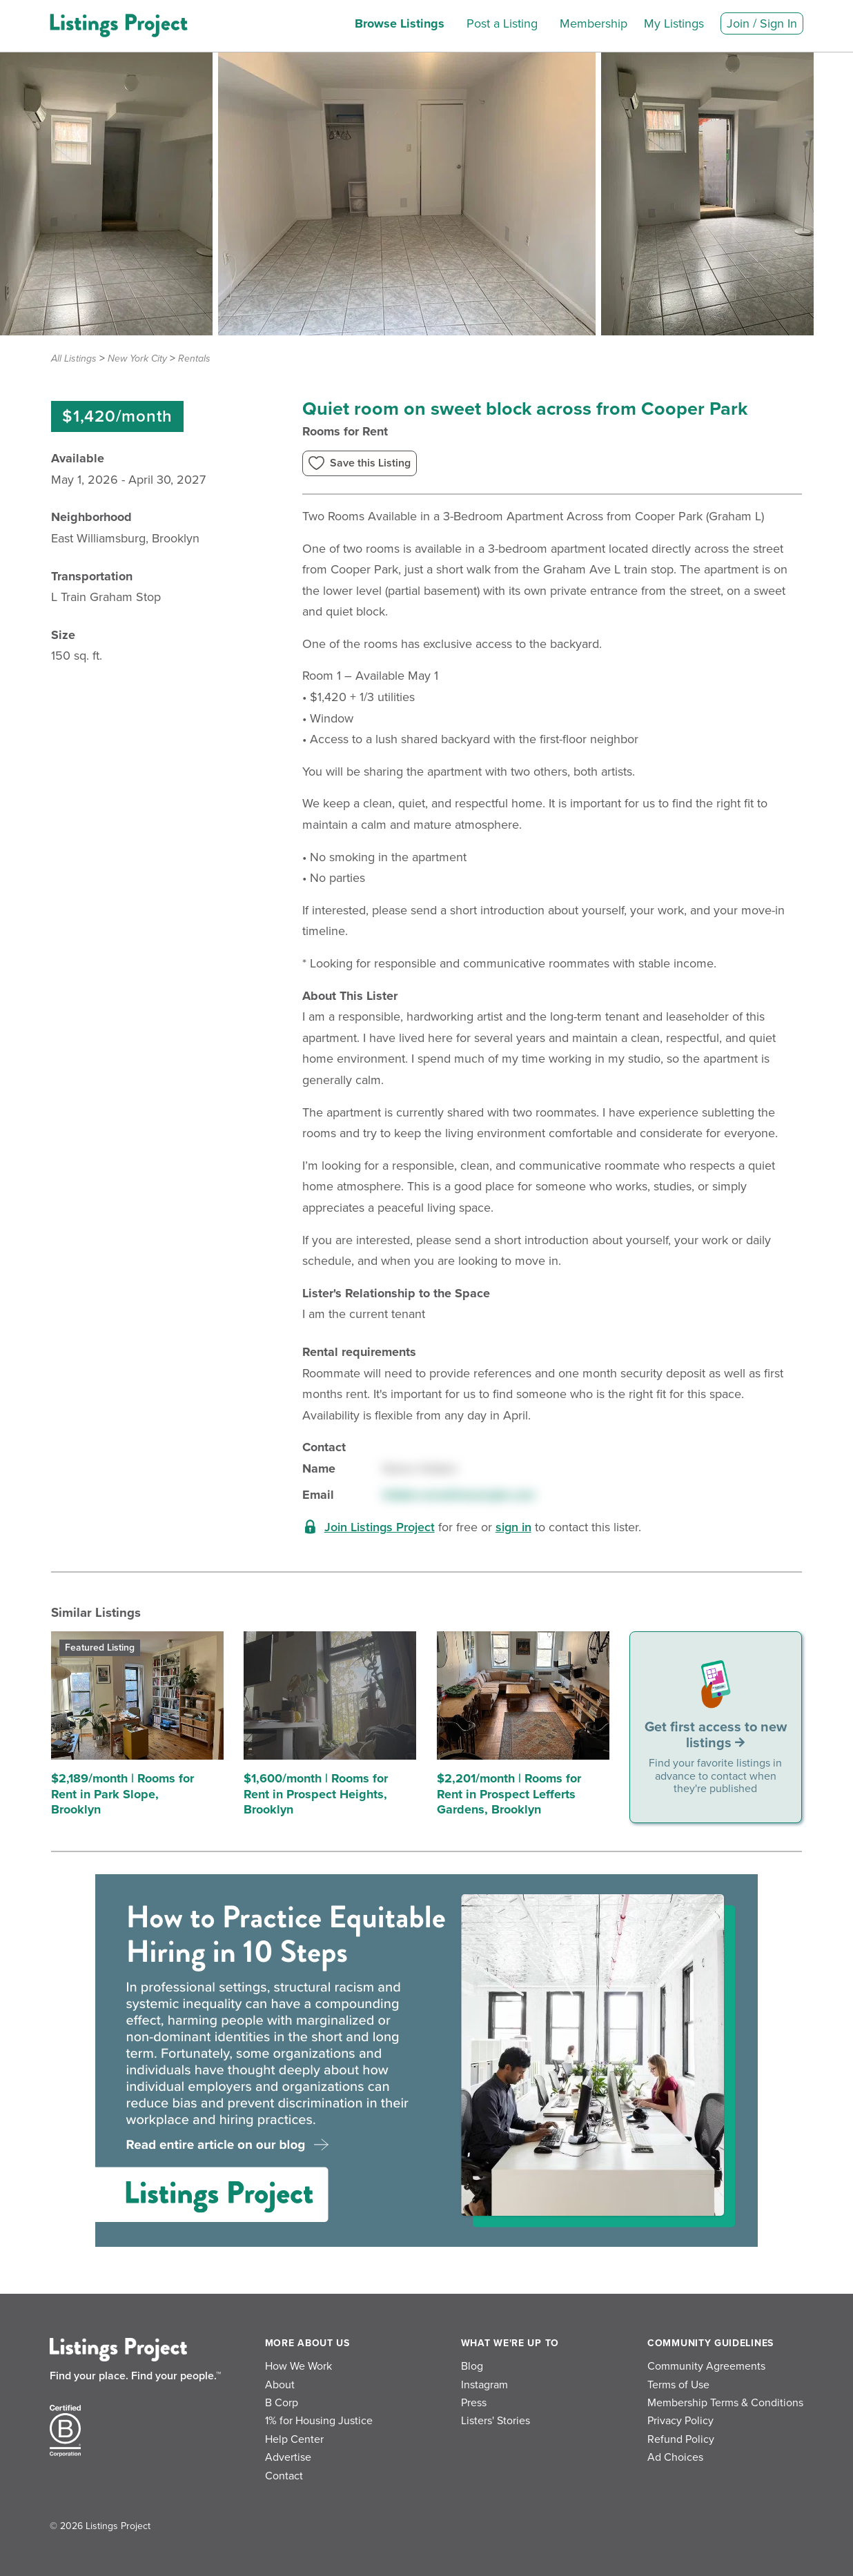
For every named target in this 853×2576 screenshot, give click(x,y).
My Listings (674, 23)
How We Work (298, 2366)
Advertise (288, 2457)
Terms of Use (678, 2385)
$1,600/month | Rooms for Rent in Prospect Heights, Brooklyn (316, 1794)
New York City (137, 358)
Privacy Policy (680, 2421)
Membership (593, 23)
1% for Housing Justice (319, 2421)
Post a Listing (502, 23)
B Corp (281, 2403)
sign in (513, 1527)
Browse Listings (399, 23)
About (280, 2385)
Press (474, 2403)
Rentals (194, 358)
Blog (472, 2366)
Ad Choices (675, 2457)
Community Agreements (706, 2366)
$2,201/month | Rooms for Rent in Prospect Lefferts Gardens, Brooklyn (509, 1794)
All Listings (74, 358)
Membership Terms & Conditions (725, 2403)
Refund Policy (680, 2439)
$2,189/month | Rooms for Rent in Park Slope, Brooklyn (122, 1794)
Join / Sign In (762, 23)
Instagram (484, 2385)
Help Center (294, 2439)
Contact (284, 2476)
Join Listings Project (379, 1527)
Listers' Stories (495, 2421)
